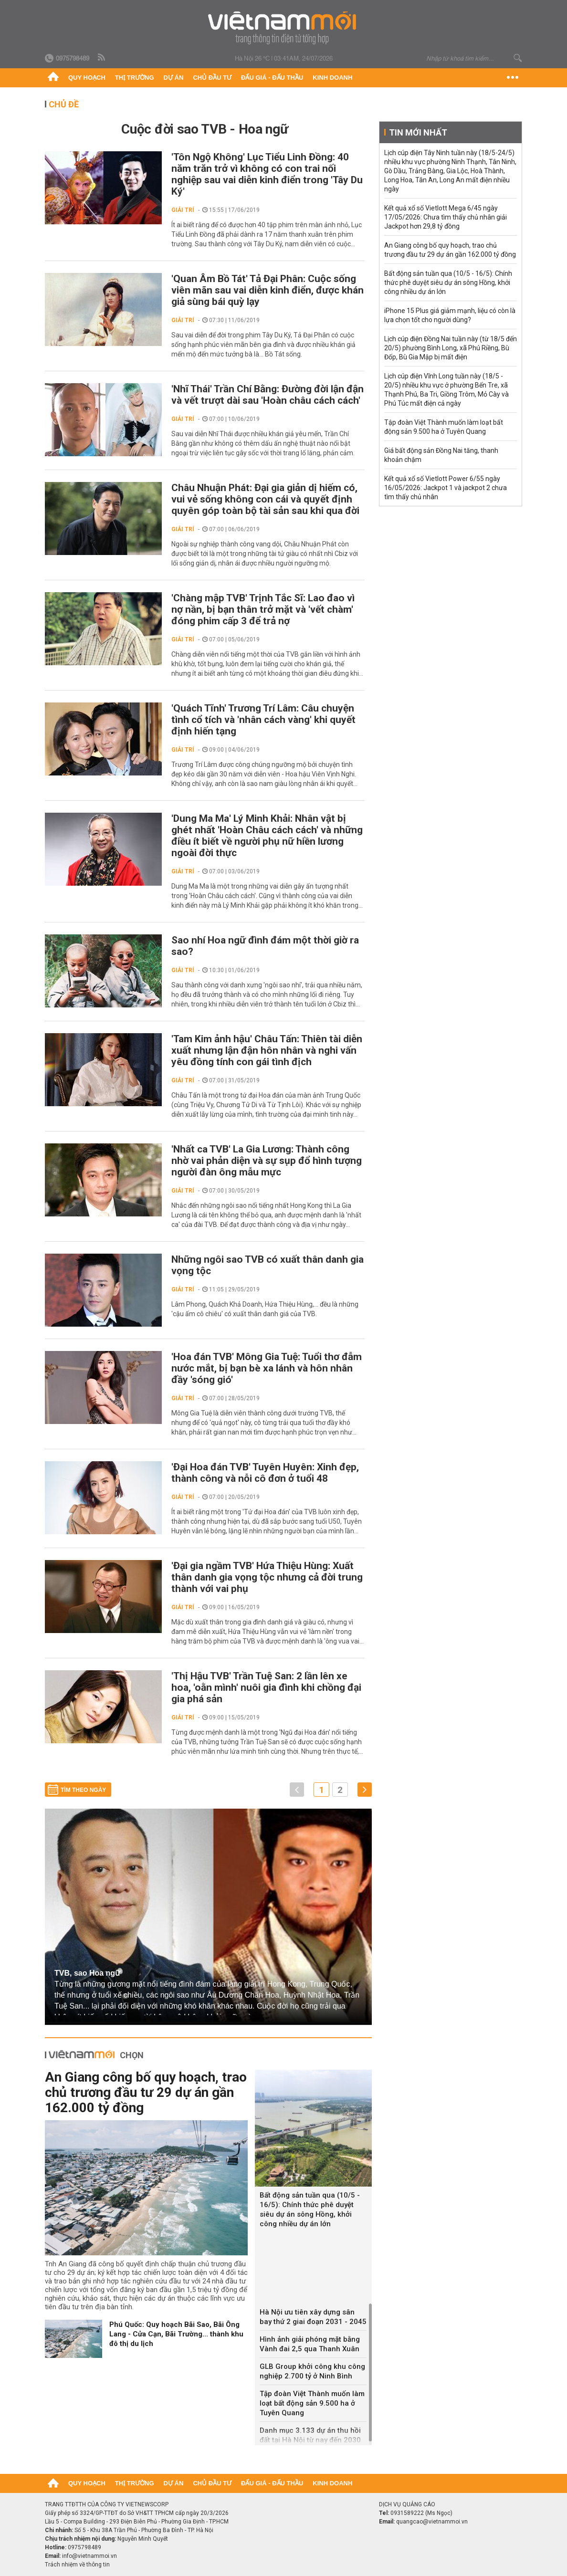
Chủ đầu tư (212, 77)
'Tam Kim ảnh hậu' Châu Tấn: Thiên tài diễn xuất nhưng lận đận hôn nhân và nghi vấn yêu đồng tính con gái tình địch (266, 1050)
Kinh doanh (332, 77)
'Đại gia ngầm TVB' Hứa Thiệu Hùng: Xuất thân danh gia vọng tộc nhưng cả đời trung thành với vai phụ (267, 1577)
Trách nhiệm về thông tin (77, 2564)
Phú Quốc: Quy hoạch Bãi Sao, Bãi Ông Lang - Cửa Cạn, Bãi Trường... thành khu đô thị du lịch (176, 2334)
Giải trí (182, 210)
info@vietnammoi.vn (89, 2556)
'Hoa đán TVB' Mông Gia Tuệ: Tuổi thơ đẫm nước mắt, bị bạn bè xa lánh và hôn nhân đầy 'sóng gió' (266, 1368)
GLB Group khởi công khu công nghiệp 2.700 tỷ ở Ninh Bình (312, 2371)
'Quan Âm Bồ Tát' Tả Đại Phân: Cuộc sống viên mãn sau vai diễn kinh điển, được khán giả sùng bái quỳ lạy (267, 290)
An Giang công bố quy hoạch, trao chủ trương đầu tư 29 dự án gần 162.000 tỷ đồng (146, 2092)
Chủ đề (64, 104)
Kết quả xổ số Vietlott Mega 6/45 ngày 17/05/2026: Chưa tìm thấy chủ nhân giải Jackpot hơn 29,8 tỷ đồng (445, 217)
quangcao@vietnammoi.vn (432, 2521)
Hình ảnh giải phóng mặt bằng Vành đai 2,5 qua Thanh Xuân (310, 2344)
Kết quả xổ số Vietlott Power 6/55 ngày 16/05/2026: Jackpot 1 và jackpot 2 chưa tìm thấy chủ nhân (445, 488)
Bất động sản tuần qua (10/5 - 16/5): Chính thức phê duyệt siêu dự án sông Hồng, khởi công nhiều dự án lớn (310, 2209)
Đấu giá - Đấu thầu (272, 77)
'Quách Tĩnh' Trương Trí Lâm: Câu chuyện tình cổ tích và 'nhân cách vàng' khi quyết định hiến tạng (263, 719)
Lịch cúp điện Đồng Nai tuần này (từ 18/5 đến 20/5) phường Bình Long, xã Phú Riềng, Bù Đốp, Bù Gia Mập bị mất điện (450, 348)
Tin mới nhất (418, 132)
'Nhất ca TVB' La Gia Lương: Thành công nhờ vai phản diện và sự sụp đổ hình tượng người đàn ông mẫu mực (266, 1160)
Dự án (174, 77)
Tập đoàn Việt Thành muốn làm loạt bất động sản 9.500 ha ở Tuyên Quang (312, 2403)
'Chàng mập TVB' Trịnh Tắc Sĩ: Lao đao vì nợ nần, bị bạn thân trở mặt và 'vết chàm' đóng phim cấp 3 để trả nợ (263, 609)
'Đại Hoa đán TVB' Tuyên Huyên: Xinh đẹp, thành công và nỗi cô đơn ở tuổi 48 (265, 1472)
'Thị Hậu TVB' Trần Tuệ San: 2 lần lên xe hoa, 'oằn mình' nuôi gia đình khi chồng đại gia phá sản (266, 1687)
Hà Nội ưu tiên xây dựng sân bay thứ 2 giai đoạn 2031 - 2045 (313, 2317)
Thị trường (134, 77)
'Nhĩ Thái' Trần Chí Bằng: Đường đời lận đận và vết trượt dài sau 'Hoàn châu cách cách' (267, 394)
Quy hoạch (86, 77)
